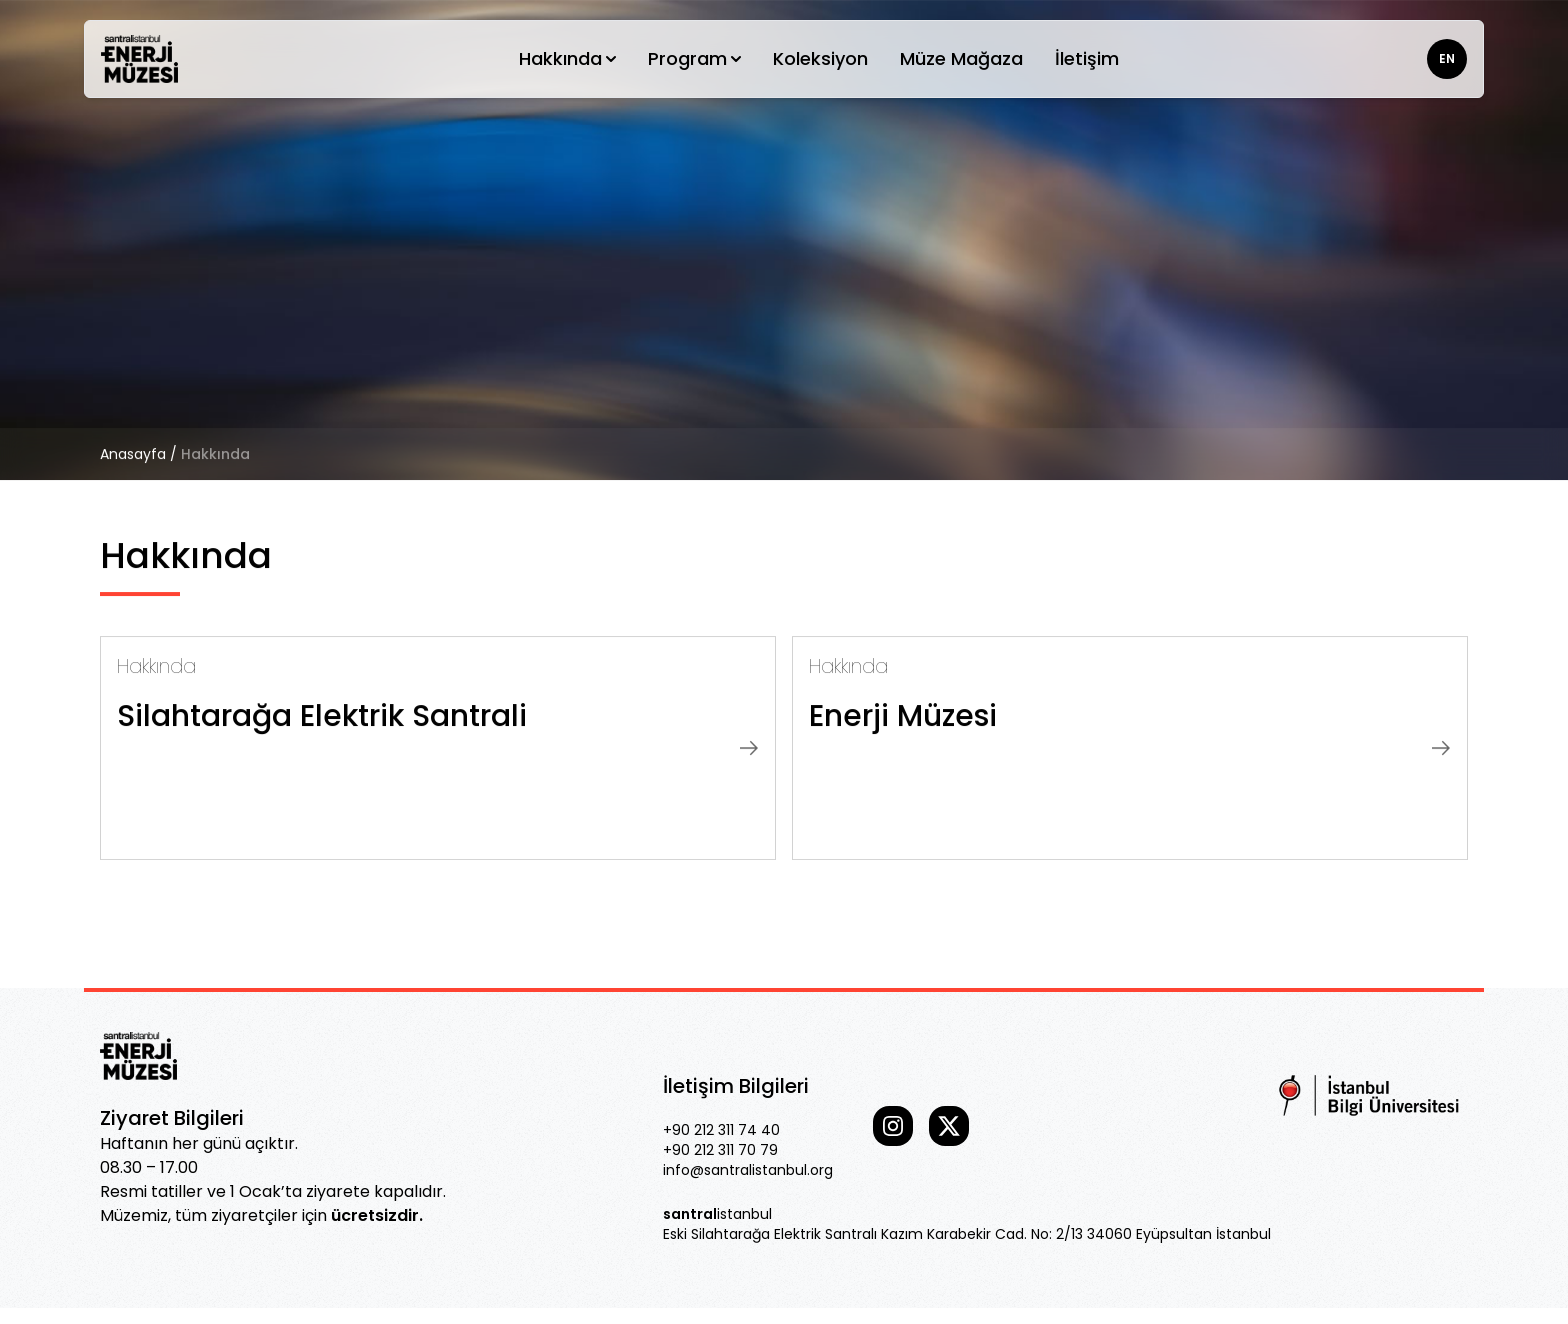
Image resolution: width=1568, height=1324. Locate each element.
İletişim (1087, 58)
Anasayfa (133, 454)
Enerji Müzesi (903, 716)
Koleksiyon (820, 58)
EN (1447, 58)
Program (694, 58)
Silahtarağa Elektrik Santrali (322, 716)
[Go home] (139, 59)
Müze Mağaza (961, 58)
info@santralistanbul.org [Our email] (748, 1170)
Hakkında (567, 58)
